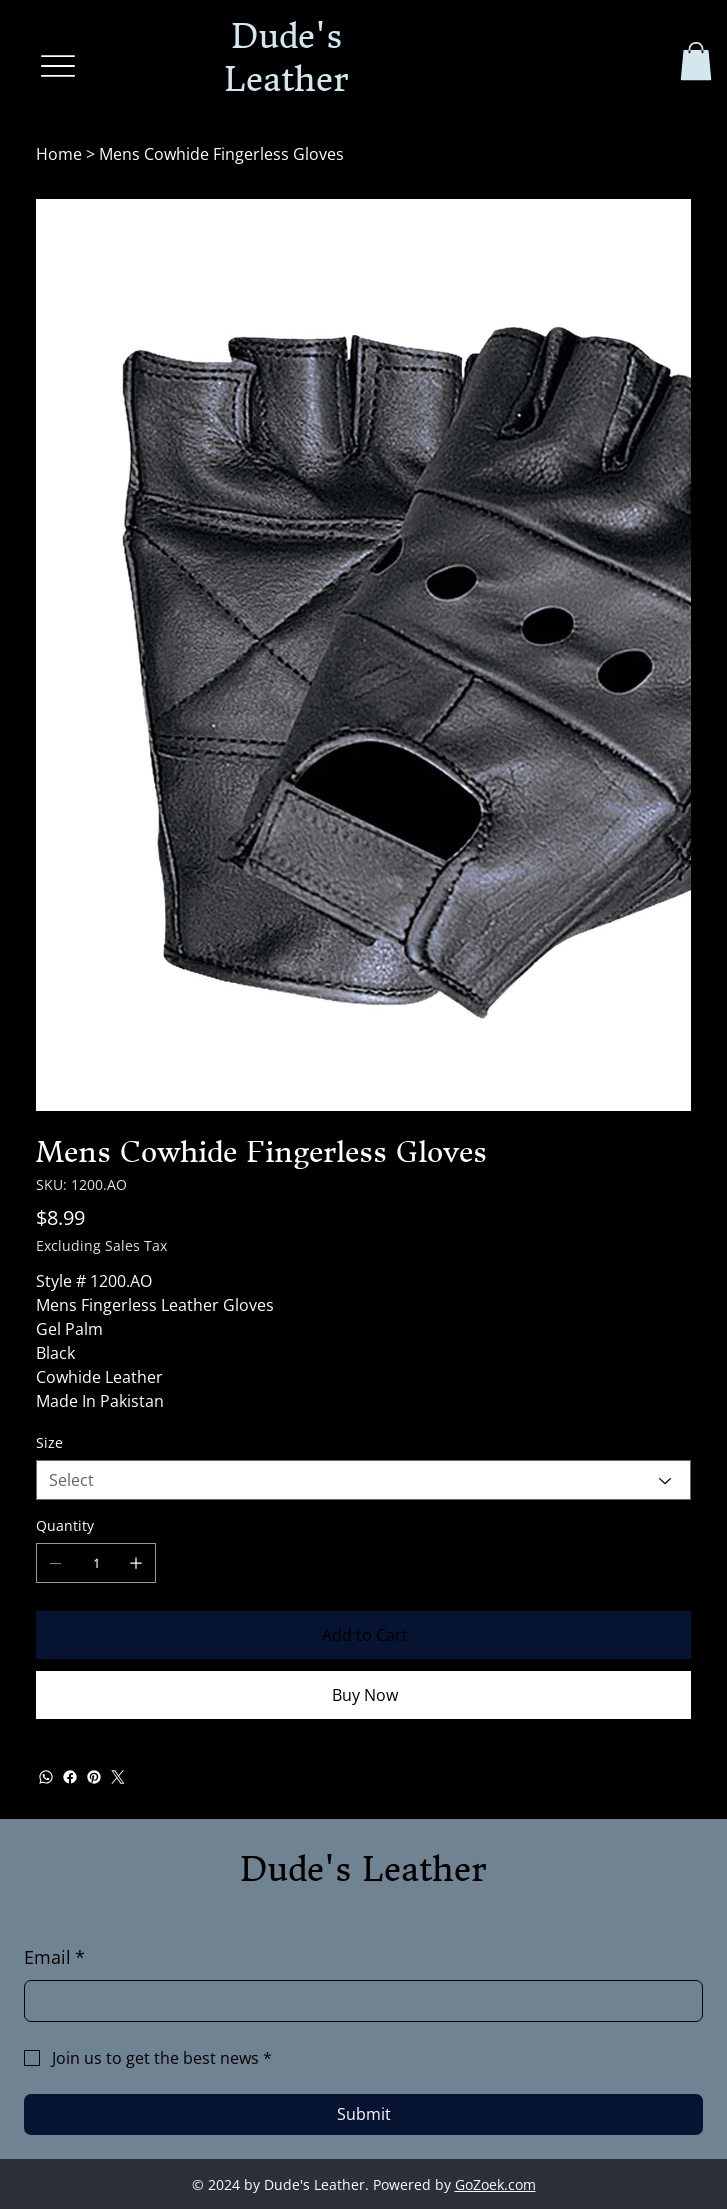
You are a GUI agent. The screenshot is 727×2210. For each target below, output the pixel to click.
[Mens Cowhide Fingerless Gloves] (221, 155)
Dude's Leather (363, 1869)
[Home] (59, 155)
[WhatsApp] (46, 1778)
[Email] (357, 2001)
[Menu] (58, 65)
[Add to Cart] (363, 1636)
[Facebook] (70, 1778)
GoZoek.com (495, 2184)
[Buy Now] (363, 1696)
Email (54, 1958)
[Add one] (136, 1564)
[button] (696, 61)
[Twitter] (118, 1778)
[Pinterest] (94, 1778)
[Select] (363, 1481)
